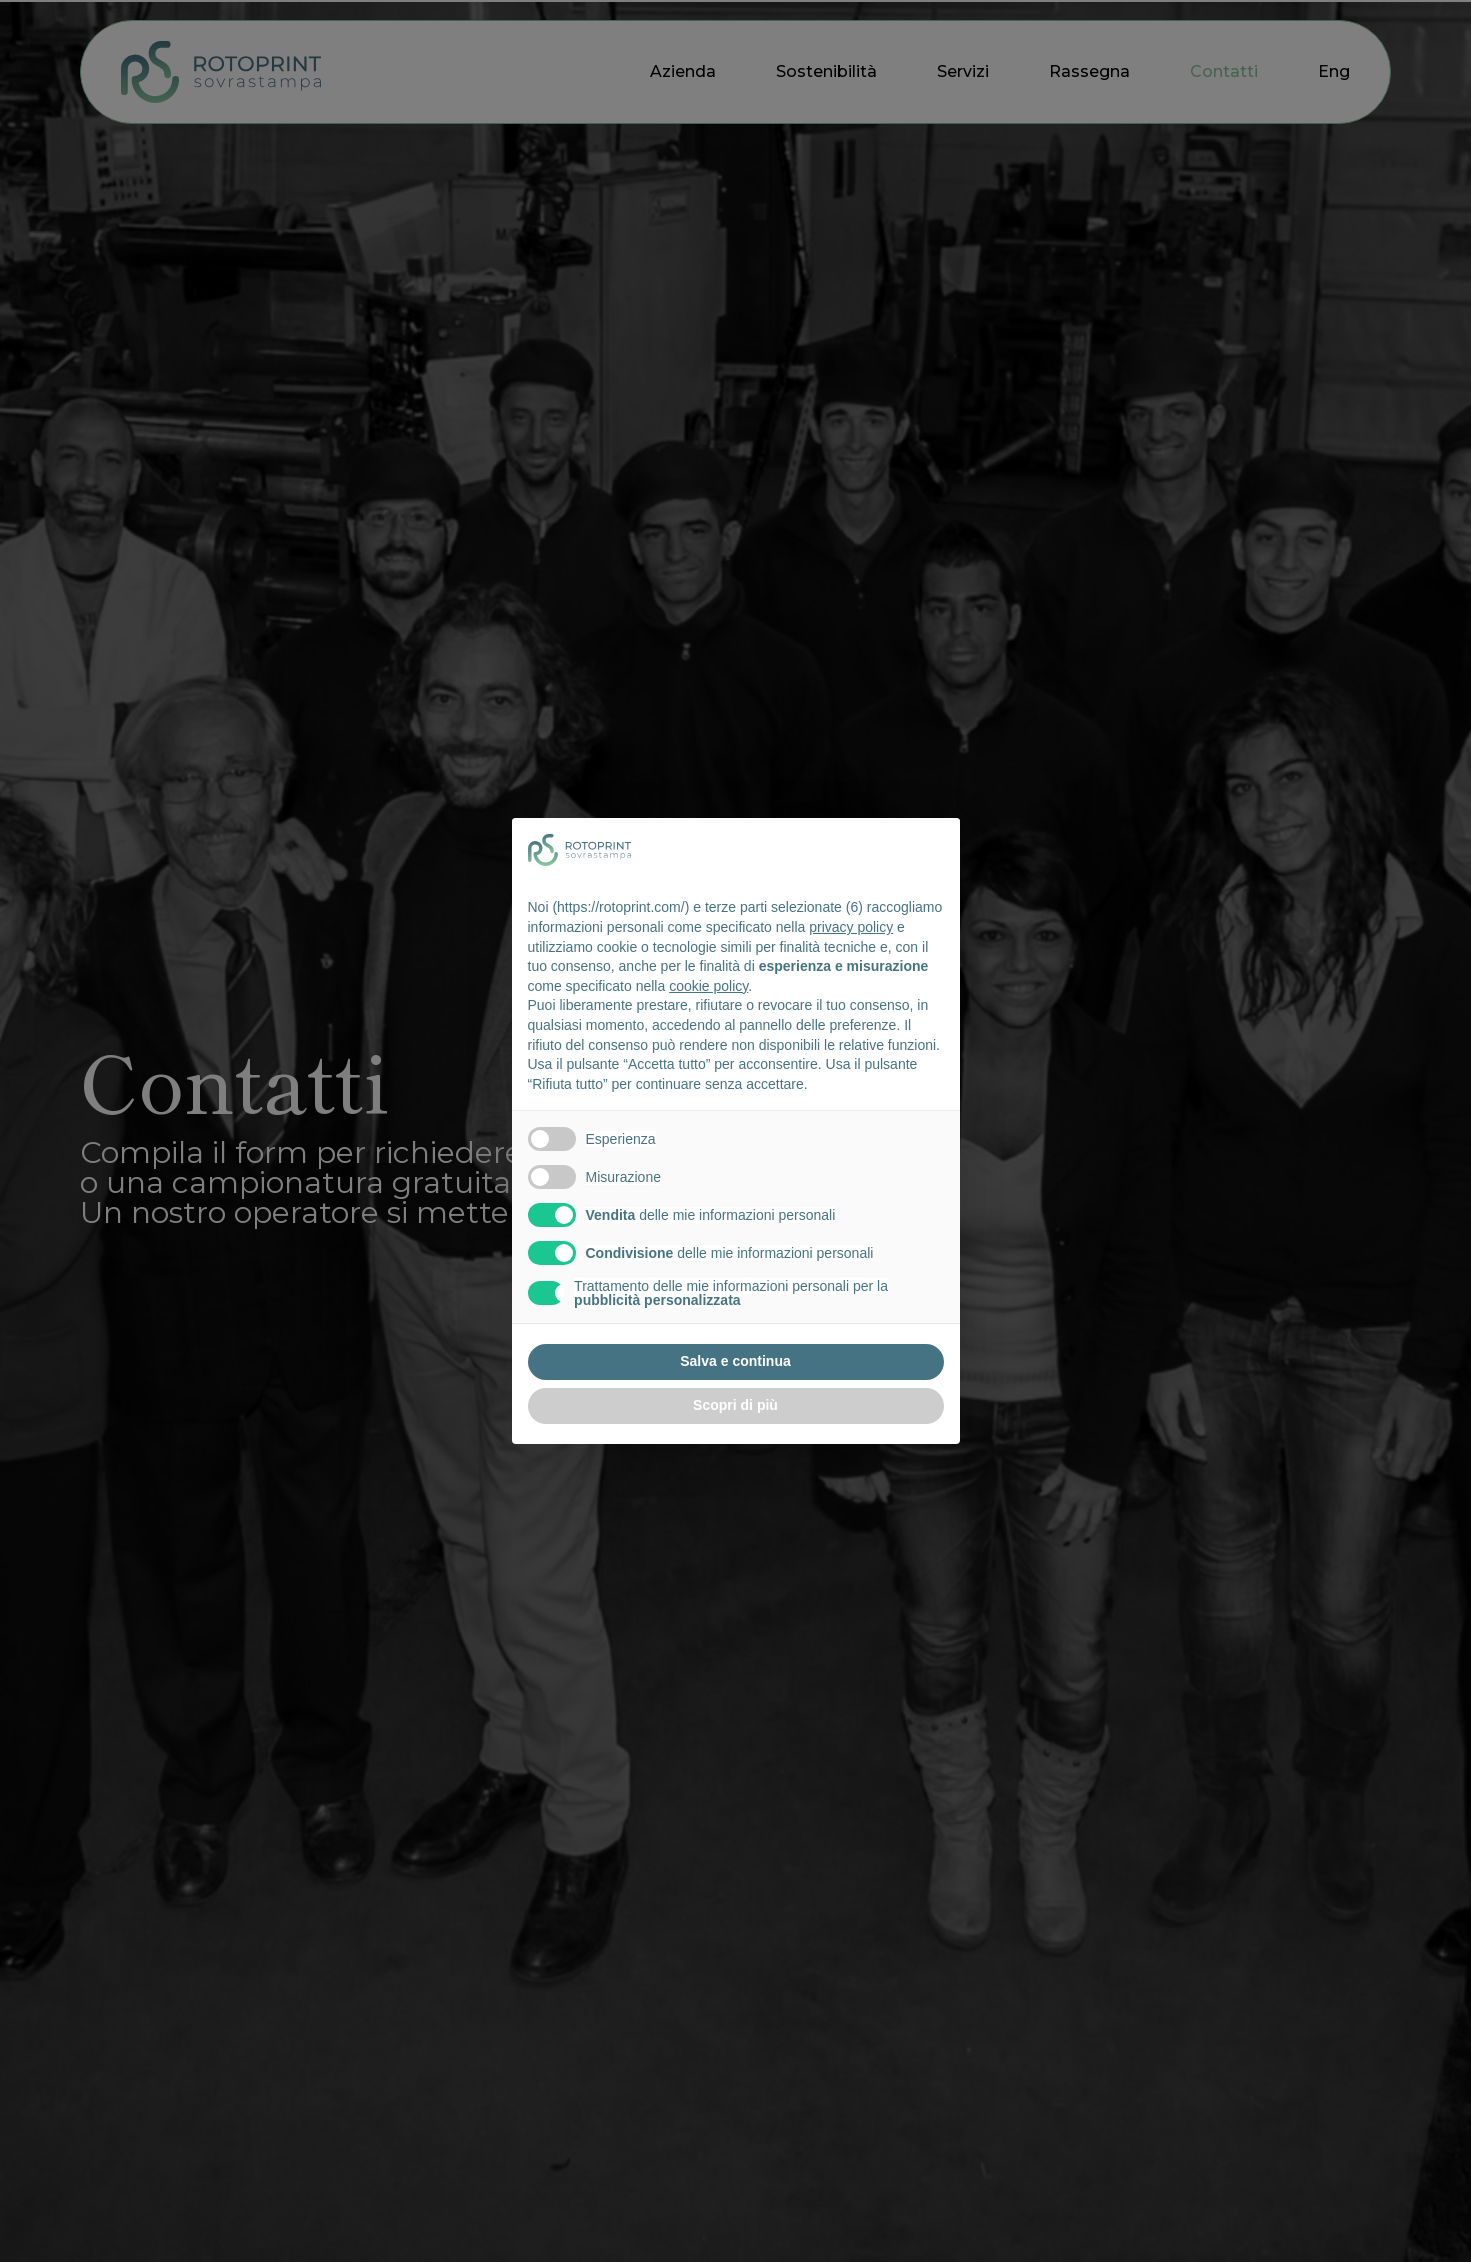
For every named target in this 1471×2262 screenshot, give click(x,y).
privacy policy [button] (851, 927)
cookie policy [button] (708, 986)
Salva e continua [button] (735, 1361)
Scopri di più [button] (735, 1405)
